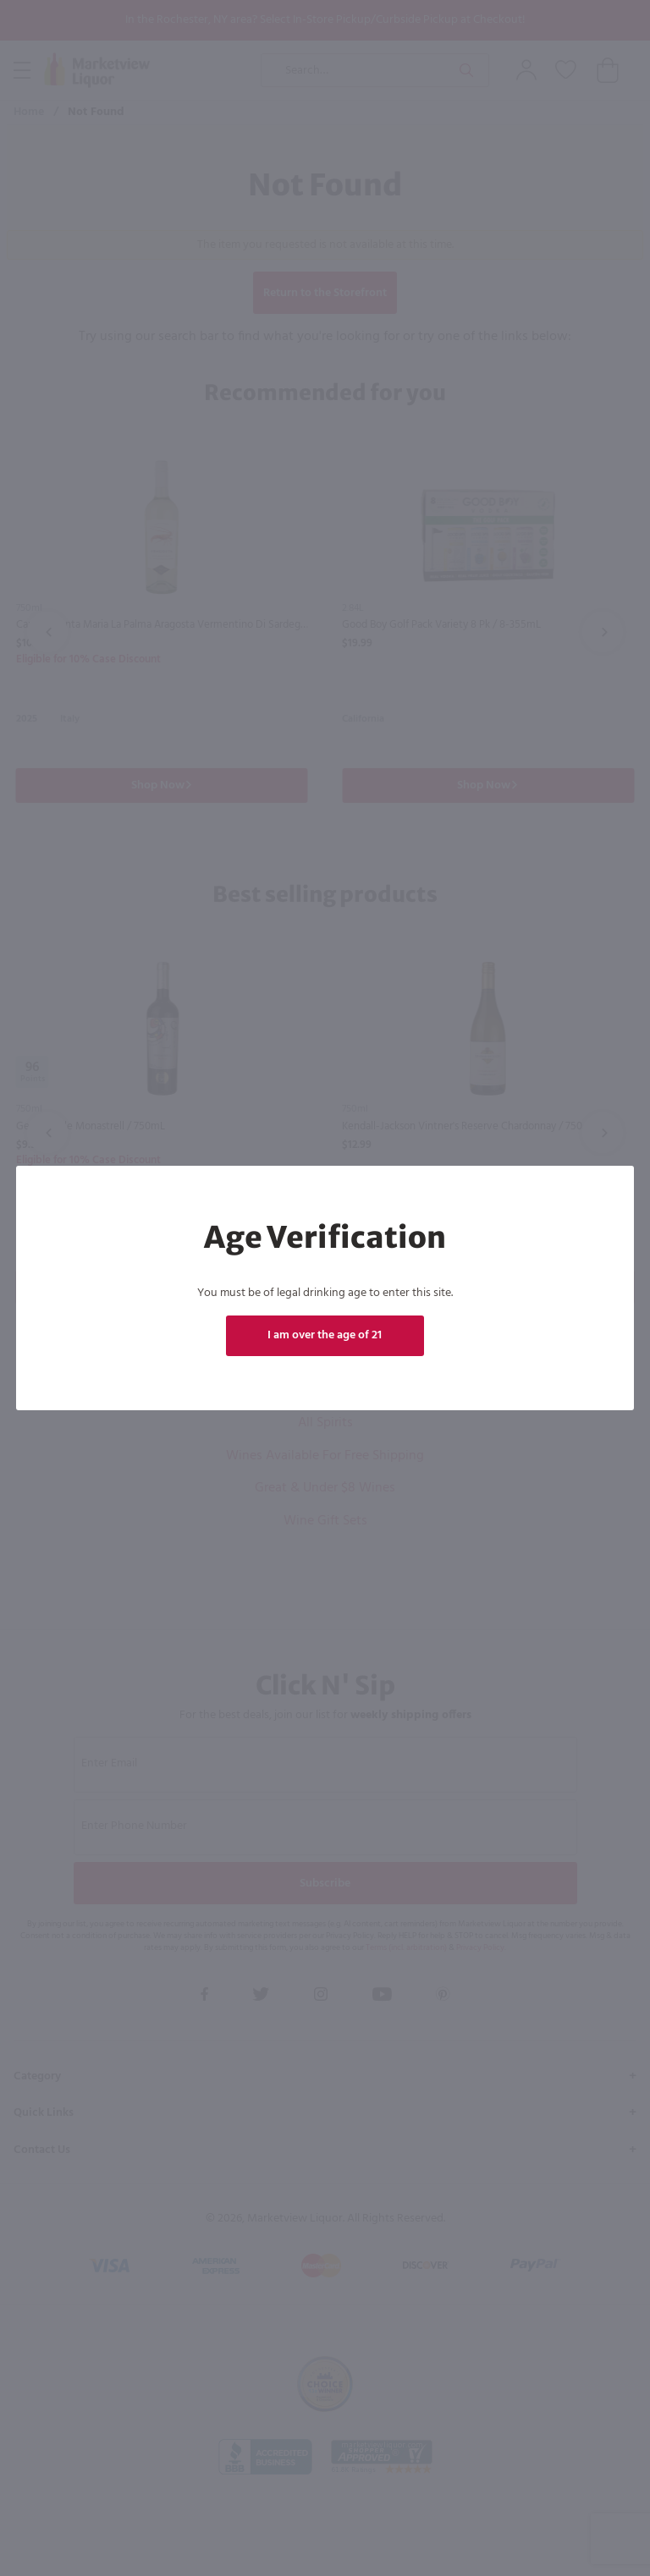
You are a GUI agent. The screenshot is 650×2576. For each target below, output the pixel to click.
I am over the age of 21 (325, 1335)
